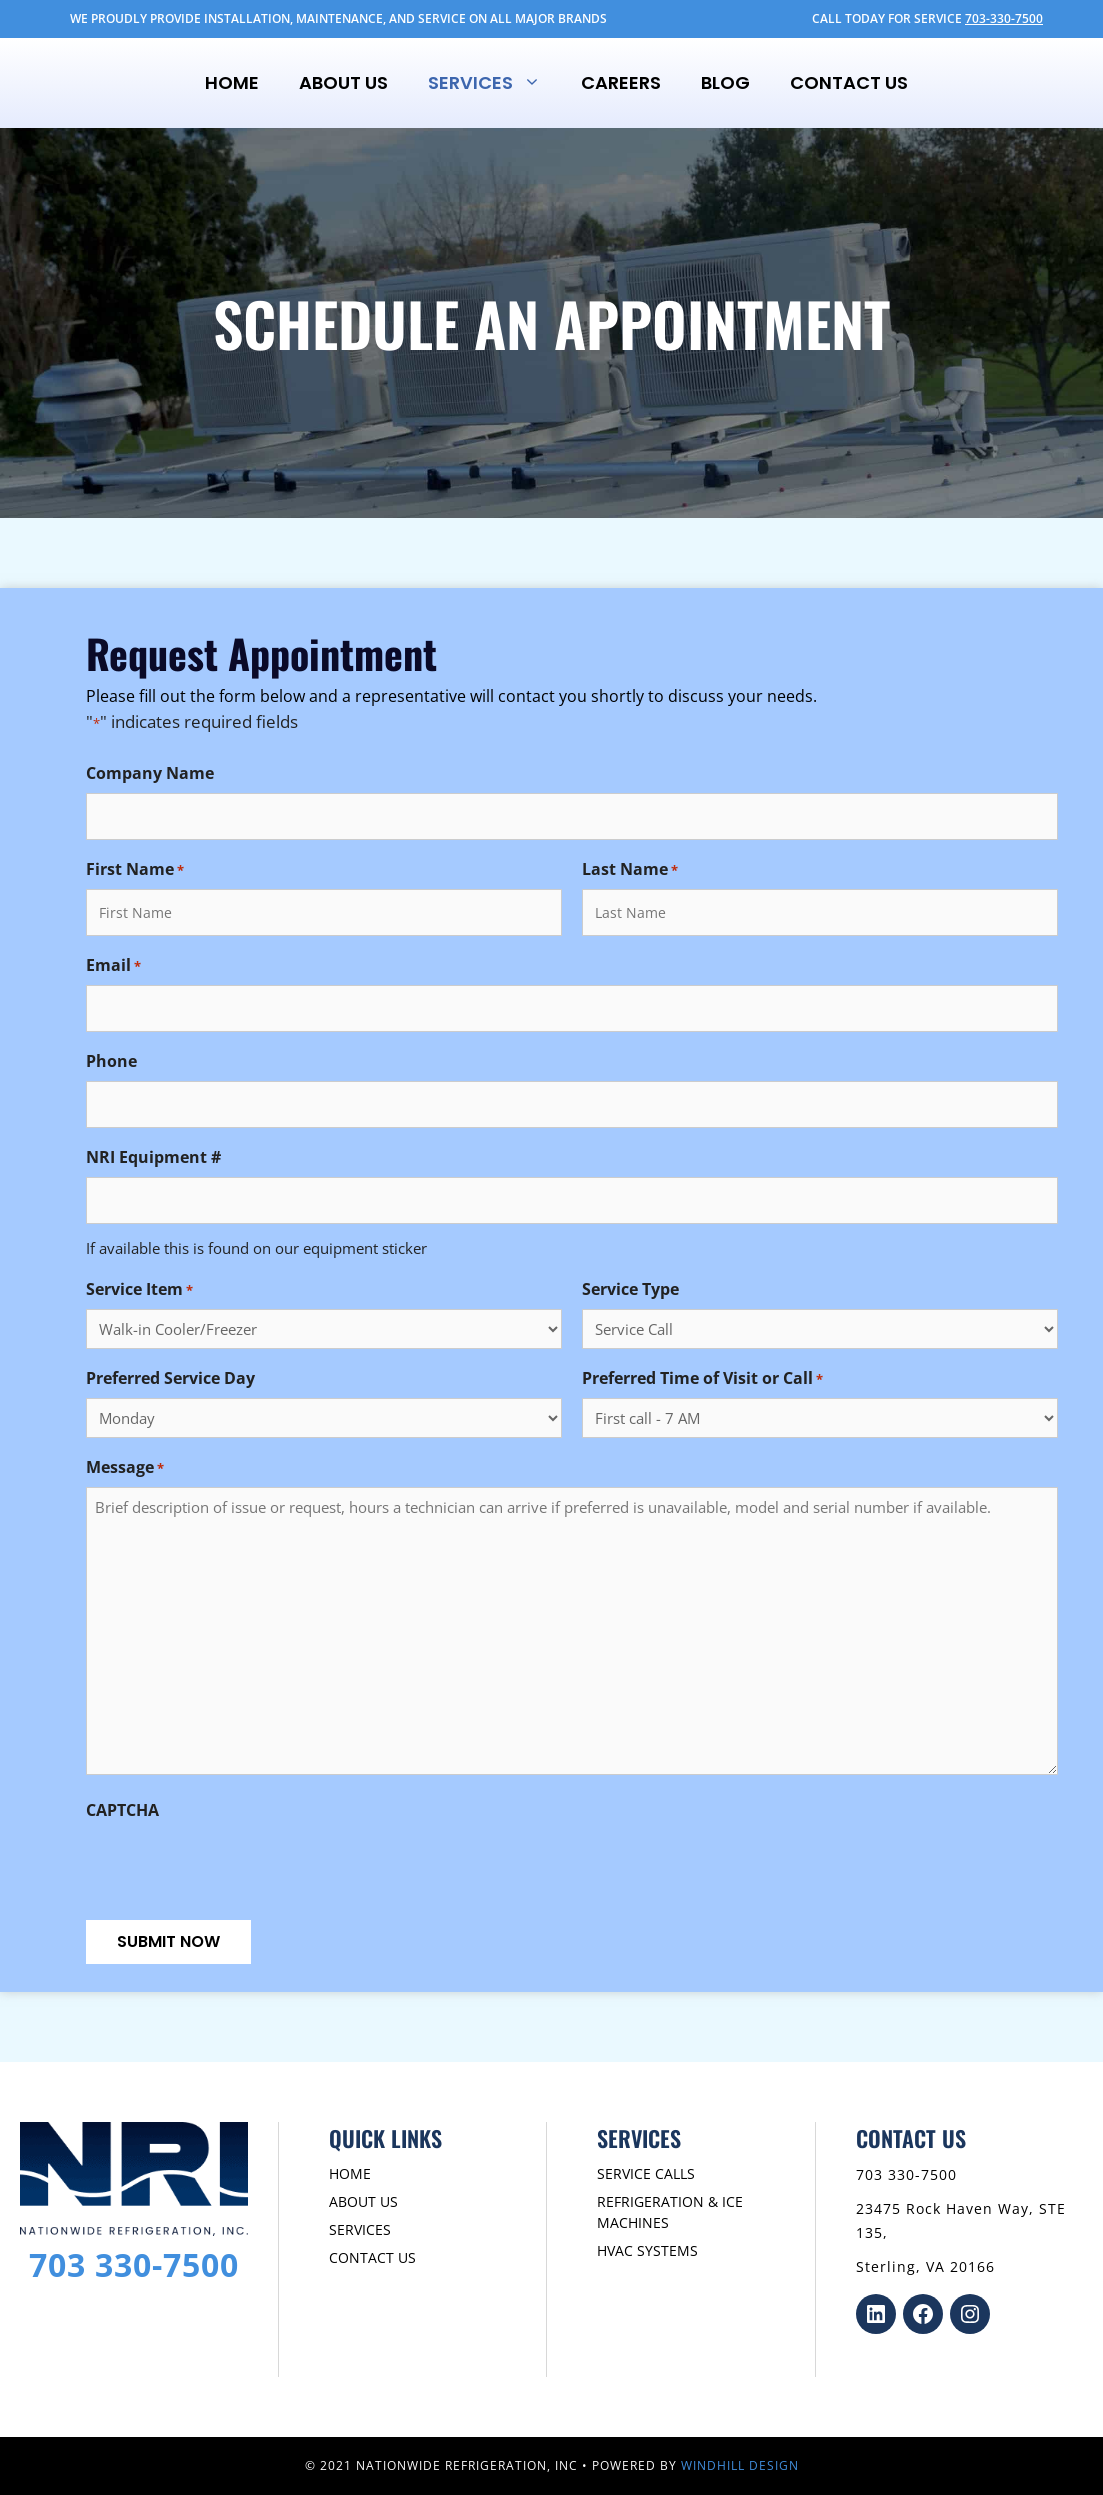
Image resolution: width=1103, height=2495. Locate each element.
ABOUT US (363, 2201)
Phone (111, 1061)
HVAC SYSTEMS (647, 2250)
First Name (135, 869)
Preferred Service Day (170, 1378)
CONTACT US (372, 2257)
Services (494, 83)
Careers (621, 82)
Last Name (630, 869)
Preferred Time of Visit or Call (702, 1378)
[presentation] (238, 1869)
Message (125, 1467)
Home (232, 82)
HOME (350, 2173)
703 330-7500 (134, 2264)
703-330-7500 (1004, 18)
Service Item (139, 1289)
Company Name (150, 773)
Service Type (630, 1289)
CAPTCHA (122, 1810)
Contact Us (849, 82)
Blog (725, 82)
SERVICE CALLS (646, 2173)
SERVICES (360, 2229)
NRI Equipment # (153, 1157)
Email (113, 965)
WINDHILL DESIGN (740, 2465)
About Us (343, 82)
